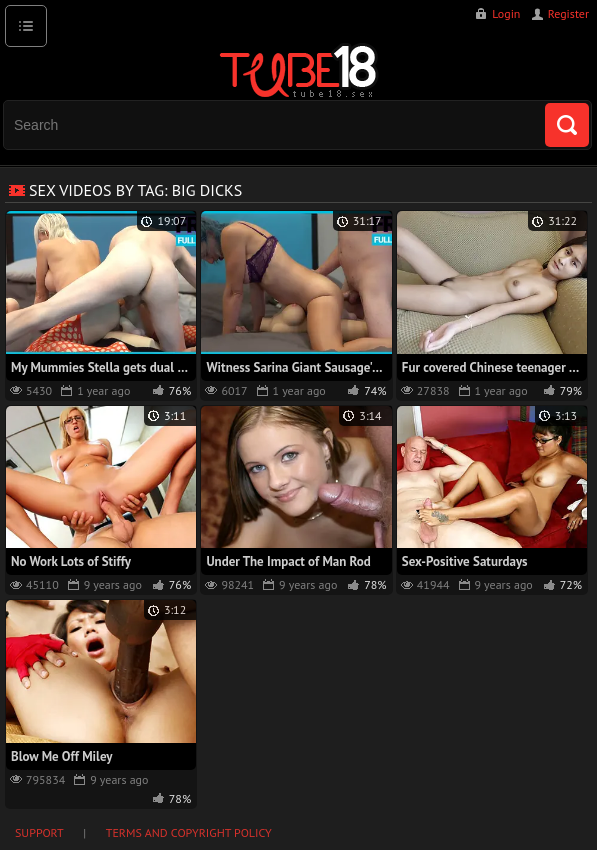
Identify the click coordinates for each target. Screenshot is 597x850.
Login (506, 13)
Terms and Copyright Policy (189, 832)
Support (39, 832)
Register (568, 13)
